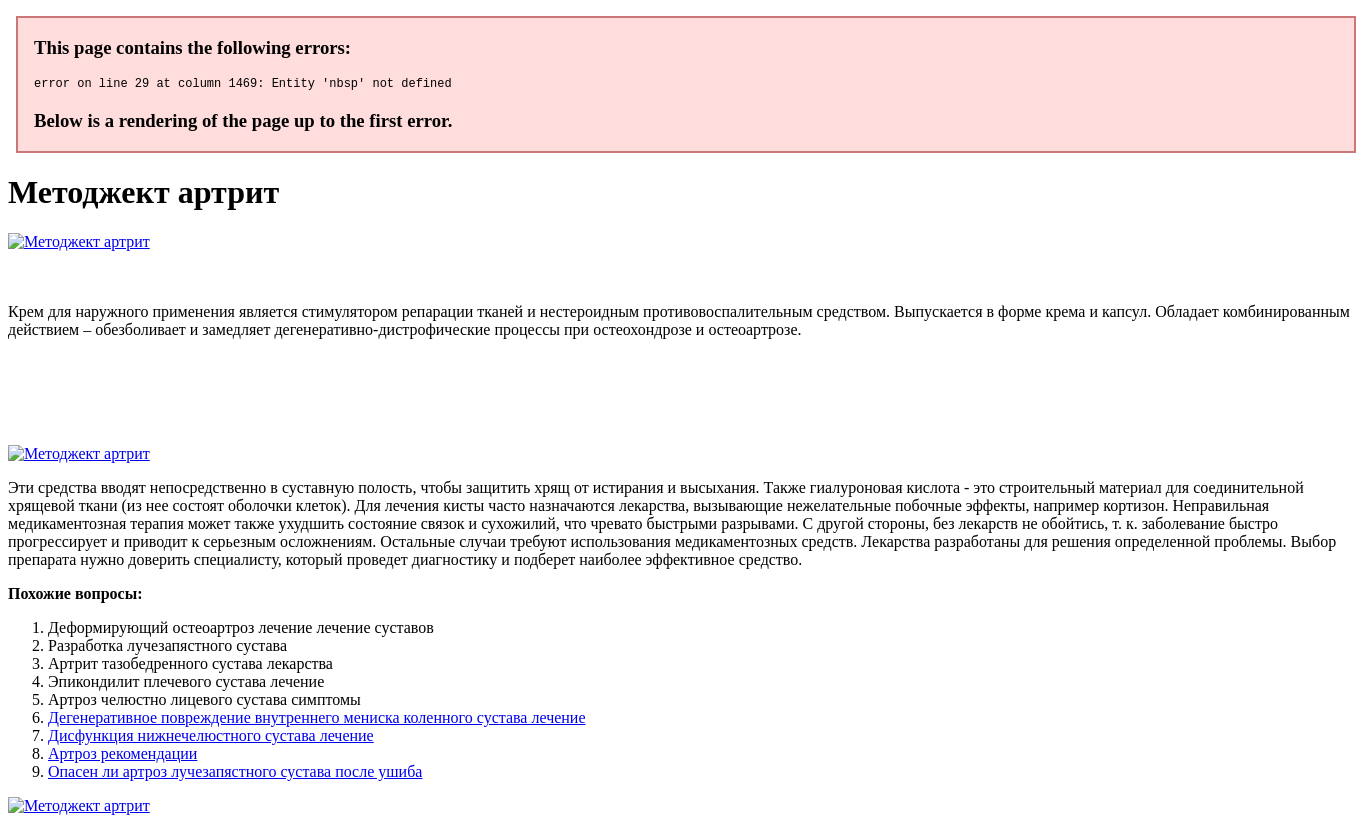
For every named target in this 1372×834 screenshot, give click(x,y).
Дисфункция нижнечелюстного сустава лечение (211, 738)
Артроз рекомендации (122, 756)
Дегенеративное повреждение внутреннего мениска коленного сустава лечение (317, 720)
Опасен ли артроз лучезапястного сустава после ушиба (235, 774)
